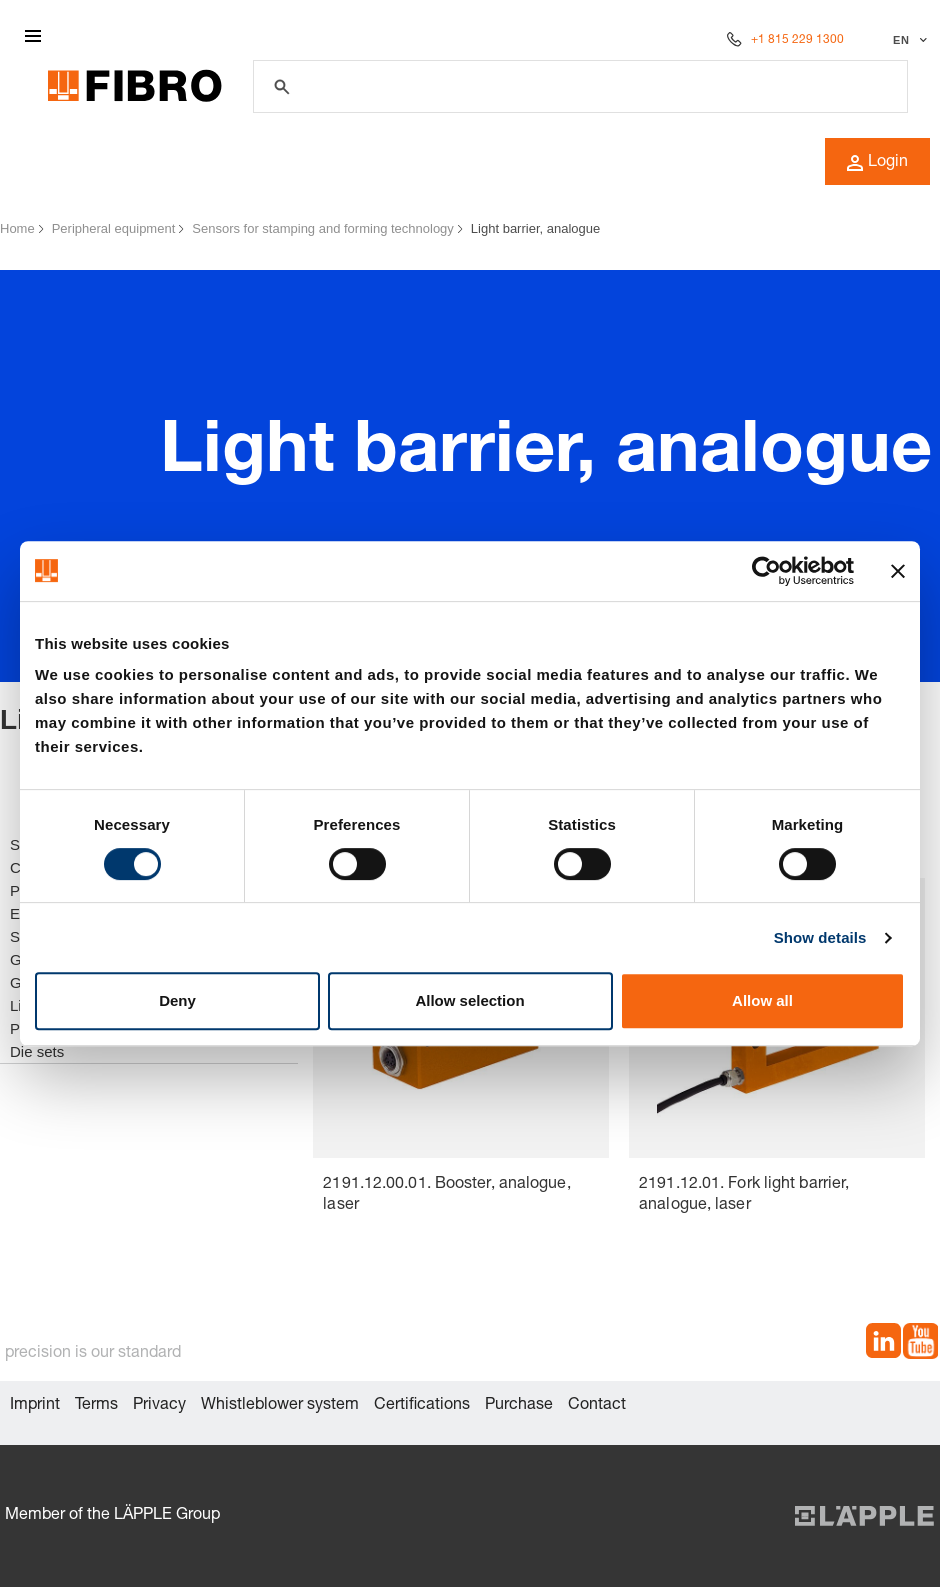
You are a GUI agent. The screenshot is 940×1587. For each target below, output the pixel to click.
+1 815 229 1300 (797, 40)
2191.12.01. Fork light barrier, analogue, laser (744, 1195)
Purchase (519, 1406)
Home (17, 228)
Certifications (422, 1406)
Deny (177, 1000)
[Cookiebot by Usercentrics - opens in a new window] (766, 571)
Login (877, 163)
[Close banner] (898, 571)
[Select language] (907, 40)
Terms (96, 1406)
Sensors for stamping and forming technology (323, 228)
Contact (597, 1406)
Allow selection (469, 1000)
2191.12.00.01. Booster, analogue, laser (446, 1195)
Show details (820, 937)
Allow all (762, 1000)
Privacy (159, 1406)
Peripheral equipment (114, 228)
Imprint (35, 1406)
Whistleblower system (280, 1406)
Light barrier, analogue (535, 228)
